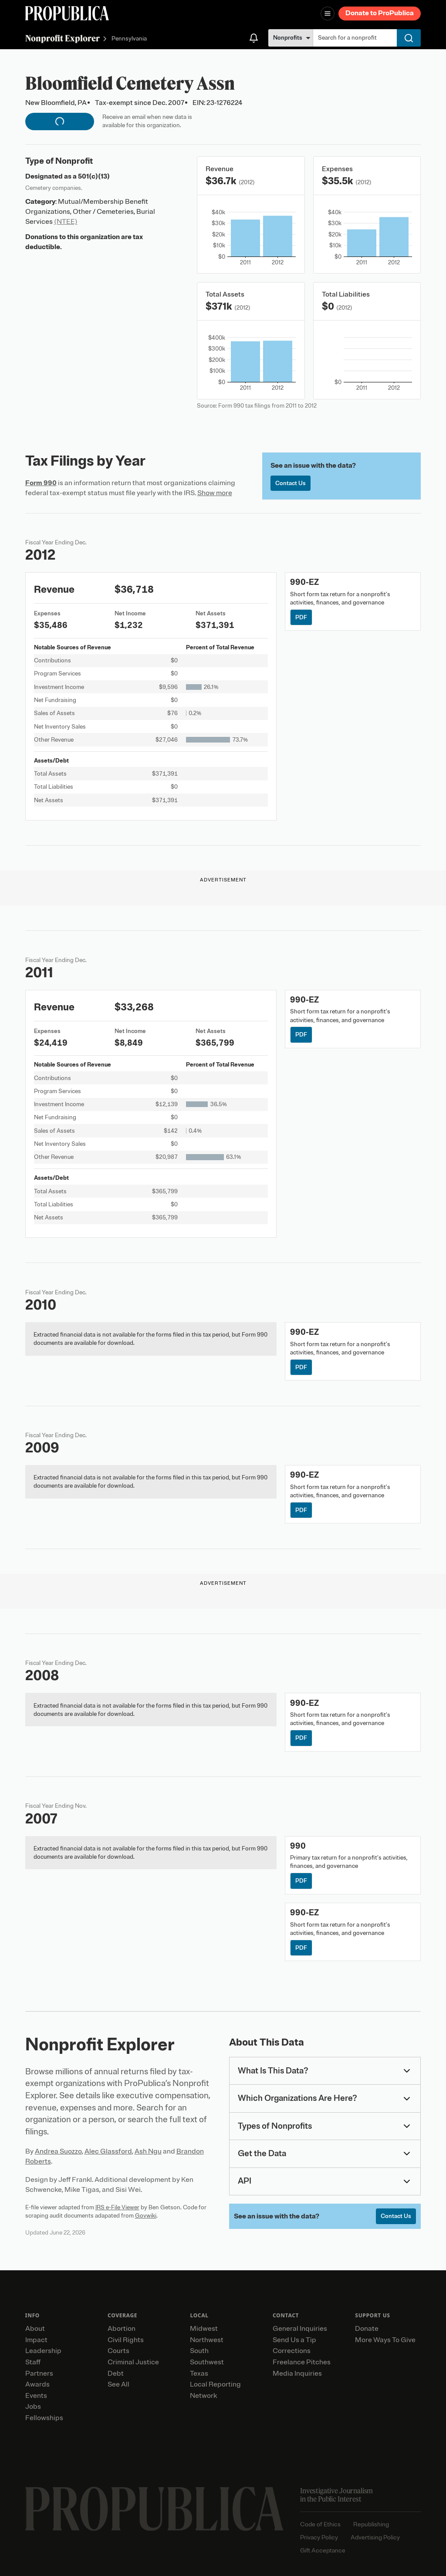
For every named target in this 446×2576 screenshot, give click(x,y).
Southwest (207, 2362)
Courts (118, 2350)
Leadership (43, 2350)
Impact (36, 2340)
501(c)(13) (94, 176)
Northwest (206, 2340)
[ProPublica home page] (154, 2509)
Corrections (292, 2350)
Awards (37, 2384)
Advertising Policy (375, 2537)
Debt (116, 2373)
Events (36, 2395)
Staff (33, 2362)
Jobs (33, 2406)
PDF (301, 617)
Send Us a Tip (294, 2340)
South (199, 2350)
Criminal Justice (133, 2362)
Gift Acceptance (322, 2550)
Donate (366, 2328)
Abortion (121, 2328)
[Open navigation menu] (327, 13)
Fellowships (44, 2418)
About (35, 2328)
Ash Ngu (148, 2151)
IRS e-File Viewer (117, 2207)
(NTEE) (66, 221)
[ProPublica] (67, 13)
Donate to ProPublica (379, 13)
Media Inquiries (297, 2373)
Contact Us (290, 483)
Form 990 (41, 483)
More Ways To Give (385, 2340)
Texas (199, 2373)
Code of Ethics (320, 2524)
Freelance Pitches (302, 2362)
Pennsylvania (129, 39)
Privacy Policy (319, 2537)
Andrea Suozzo (58, 2151)
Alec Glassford (108, 2151)
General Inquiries (300, 2328)
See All (118, 2384)
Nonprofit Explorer (62, 38)
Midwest (204, 2328)
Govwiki (145, 2215)
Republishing (371, 2524)
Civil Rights (126, 2340)
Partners (39, 2373)
